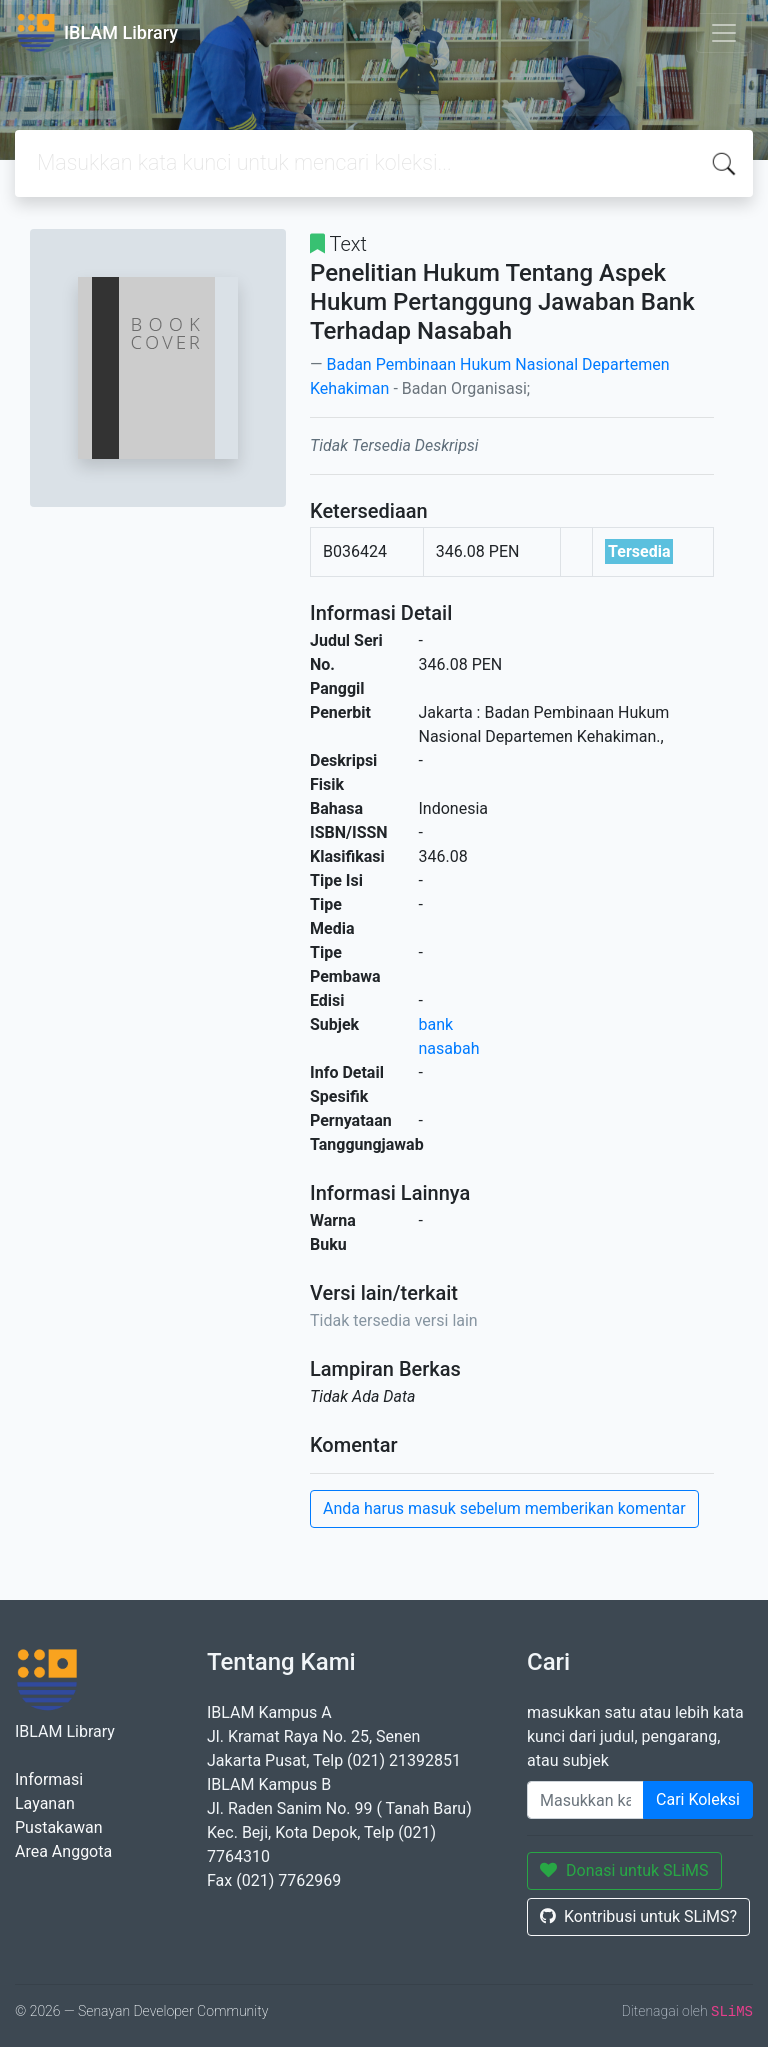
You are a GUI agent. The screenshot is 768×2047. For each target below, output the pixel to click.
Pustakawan (58, 1827)
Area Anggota (63, 1851)
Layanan (45, 1803)
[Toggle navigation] (724, 33)
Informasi (49, 1779)
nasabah (449, 1048)
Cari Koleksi (698, 1799)
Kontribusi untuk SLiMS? (638, 1916)
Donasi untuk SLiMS (624, 1870)
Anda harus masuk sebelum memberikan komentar (504, 1508)
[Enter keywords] (585, 1800)
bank (436, 1024)
